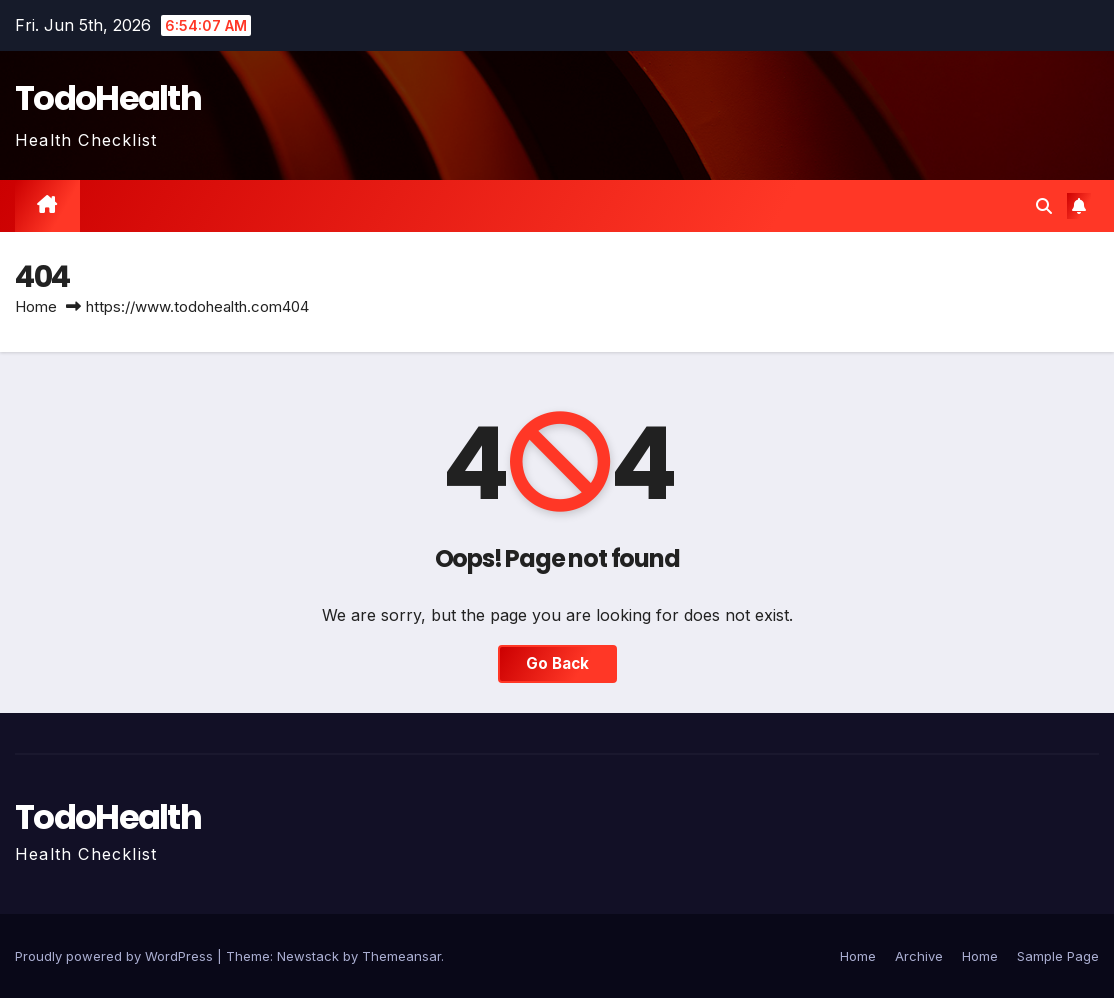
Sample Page (1058, 956)
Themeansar (401, 956)
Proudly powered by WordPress (116, 956)
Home (36, 306)
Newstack (308, 956)
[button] (1044, 206)
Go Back (557, 663)
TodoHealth (108, 98)
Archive (919, 956)
